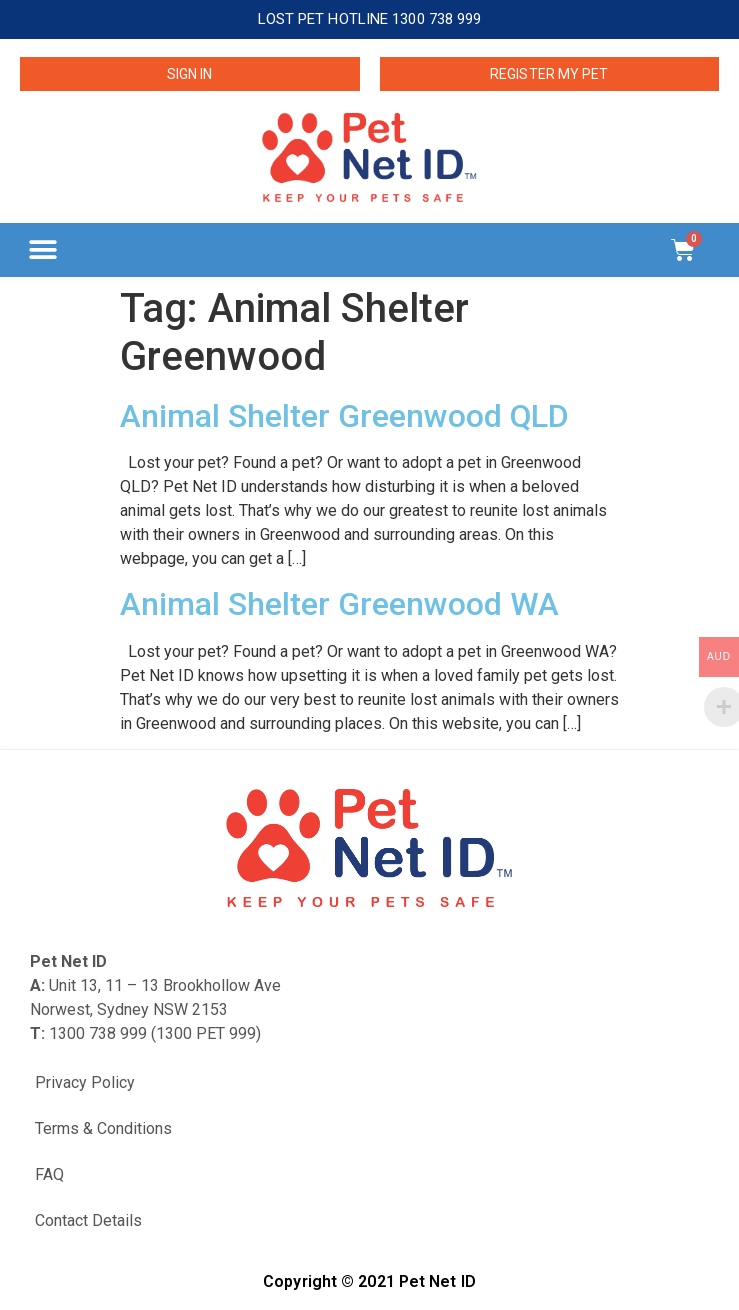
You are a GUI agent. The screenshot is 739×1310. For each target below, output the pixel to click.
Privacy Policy (85, 1082)
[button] (42, 249)
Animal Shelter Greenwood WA (339, 604)
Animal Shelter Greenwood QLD (344, 416)
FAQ (49, 1174)
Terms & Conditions (103, 1128)
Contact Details (88, 1220)
